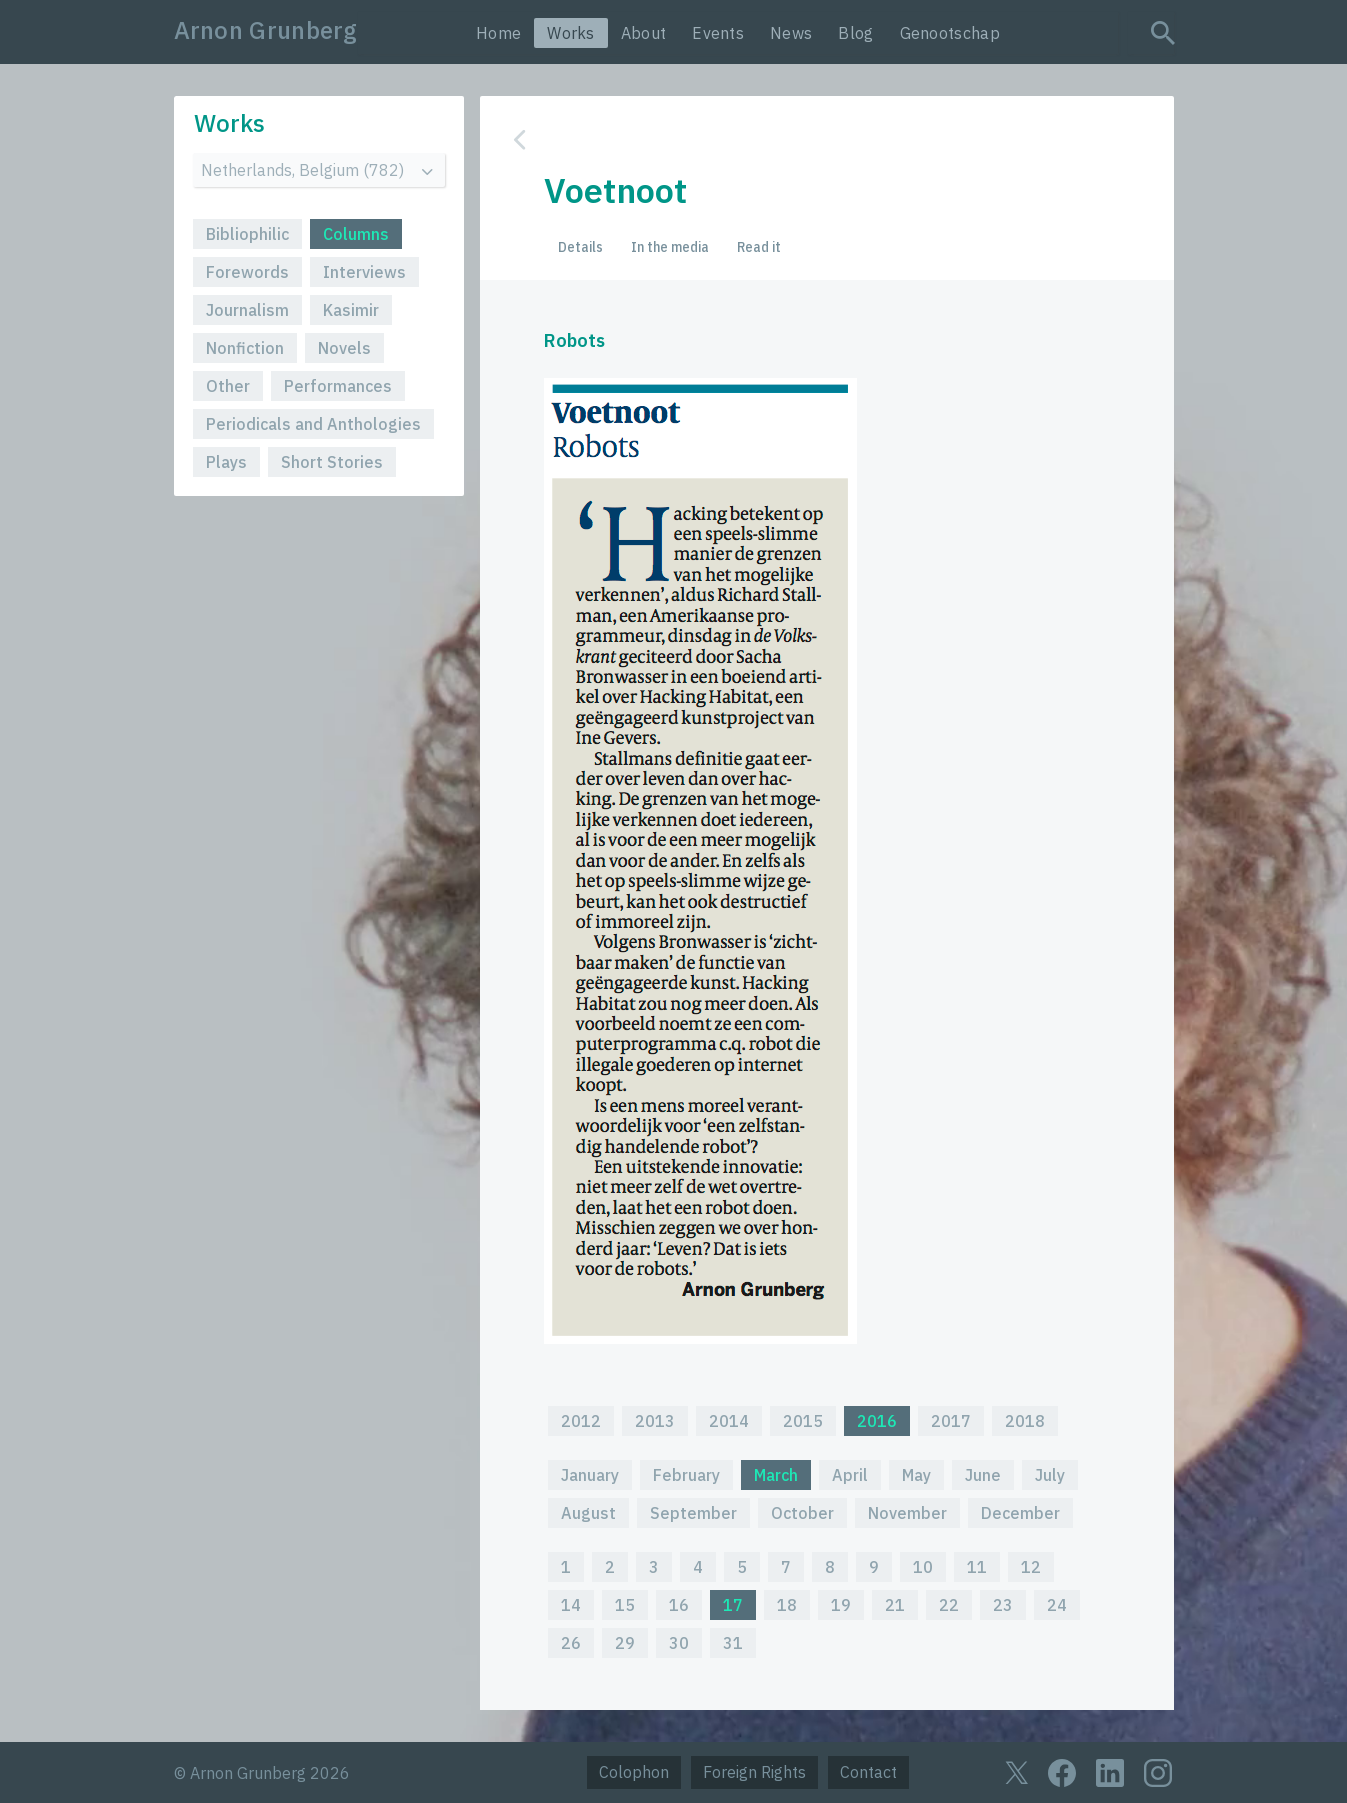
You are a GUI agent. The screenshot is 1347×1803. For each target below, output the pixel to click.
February (686, 1475)
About (644, 33)
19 (841, 1605)
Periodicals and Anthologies (313, 424)
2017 (951, 1421)
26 (571, 1643)
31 (733, 1643)
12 (1031, 1567)
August (588, 1513)
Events (718, 33)
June (983, 1475)
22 (949, 1605)
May (916, 1475)
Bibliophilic (247, 234)
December (1020, 1513)
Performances (338, 386)
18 (787, 1605)
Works (571, 33)
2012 (581, 1421)
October (802, 1513)
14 (571, 1605)
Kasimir (351, 310)
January (590, 1475)
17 (733, 1605)
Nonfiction (245, 348)
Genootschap (950, 33)
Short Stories (332, 462)
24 (1057, 1605)
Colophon (634, 1772)
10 (923, 1567)
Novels (344, 348)
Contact (868, 1772)
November (907, 1513)
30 (679, 1643)
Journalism (247, 310)
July (1050, 1475)
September (693, 1513)
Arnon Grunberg (266, 30)
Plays (226, 462)
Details (580, 247)
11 (977, 1567)
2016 (877, 1421)
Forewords (247, 272)
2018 (1025, 1421)
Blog (855, 33)
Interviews (364, 272)
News (791, 33)
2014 (729, 1421)
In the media (670, 247)
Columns (356, 234)
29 (625, 1643)
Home (498, 33)
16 (679, 1605)
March (776, 1475)
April (850, 1475)
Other (228, 386)
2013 (655, 1421)
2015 (803, 1421)
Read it (759, 247)
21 (895, 1605)
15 (625, 1605)
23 (1003, 1605)
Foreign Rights (754, 1772)
